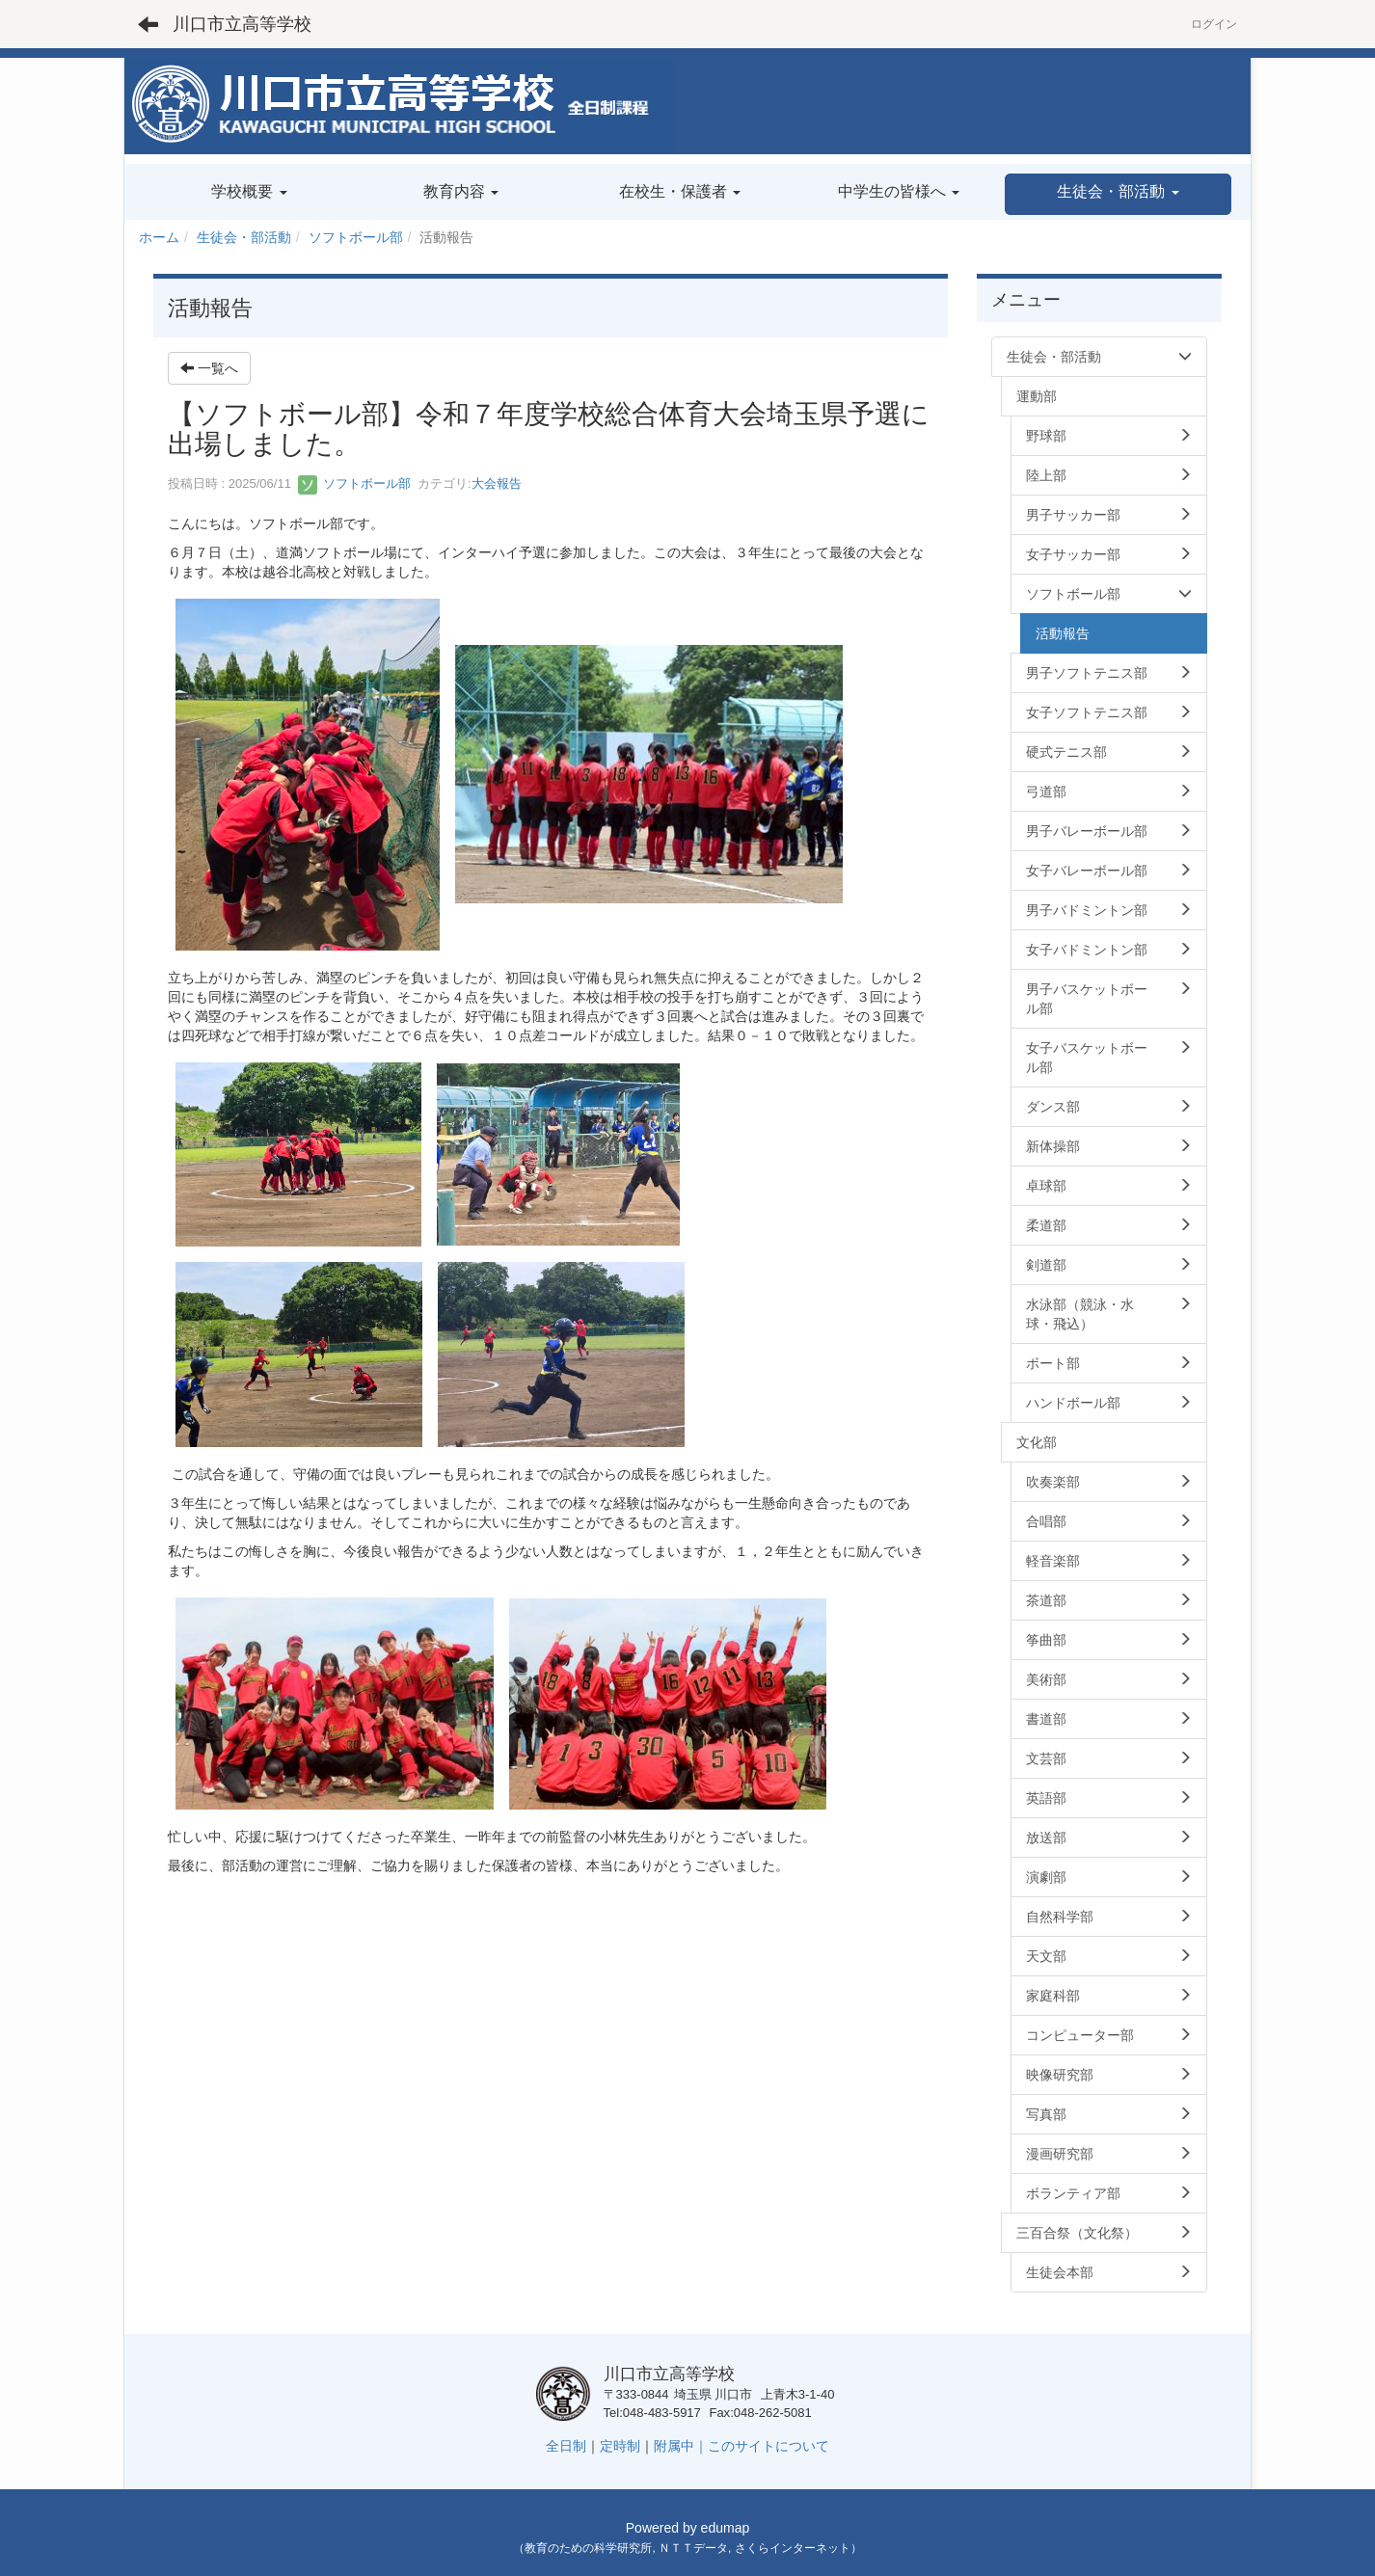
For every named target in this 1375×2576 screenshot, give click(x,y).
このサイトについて (768, 2446)
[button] (1118, 194)
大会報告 (497, 483)
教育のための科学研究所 (588, 2548)
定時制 (620, 2446)
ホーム (159, 237)
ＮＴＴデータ (693, 2548)
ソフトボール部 (356, 237)
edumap (725, 2528)
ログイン (1214, 24)
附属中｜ (681, 2446)
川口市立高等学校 (242, 24)
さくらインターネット (792, 2548)
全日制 (566, 2446)
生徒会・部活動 (244, 237)
